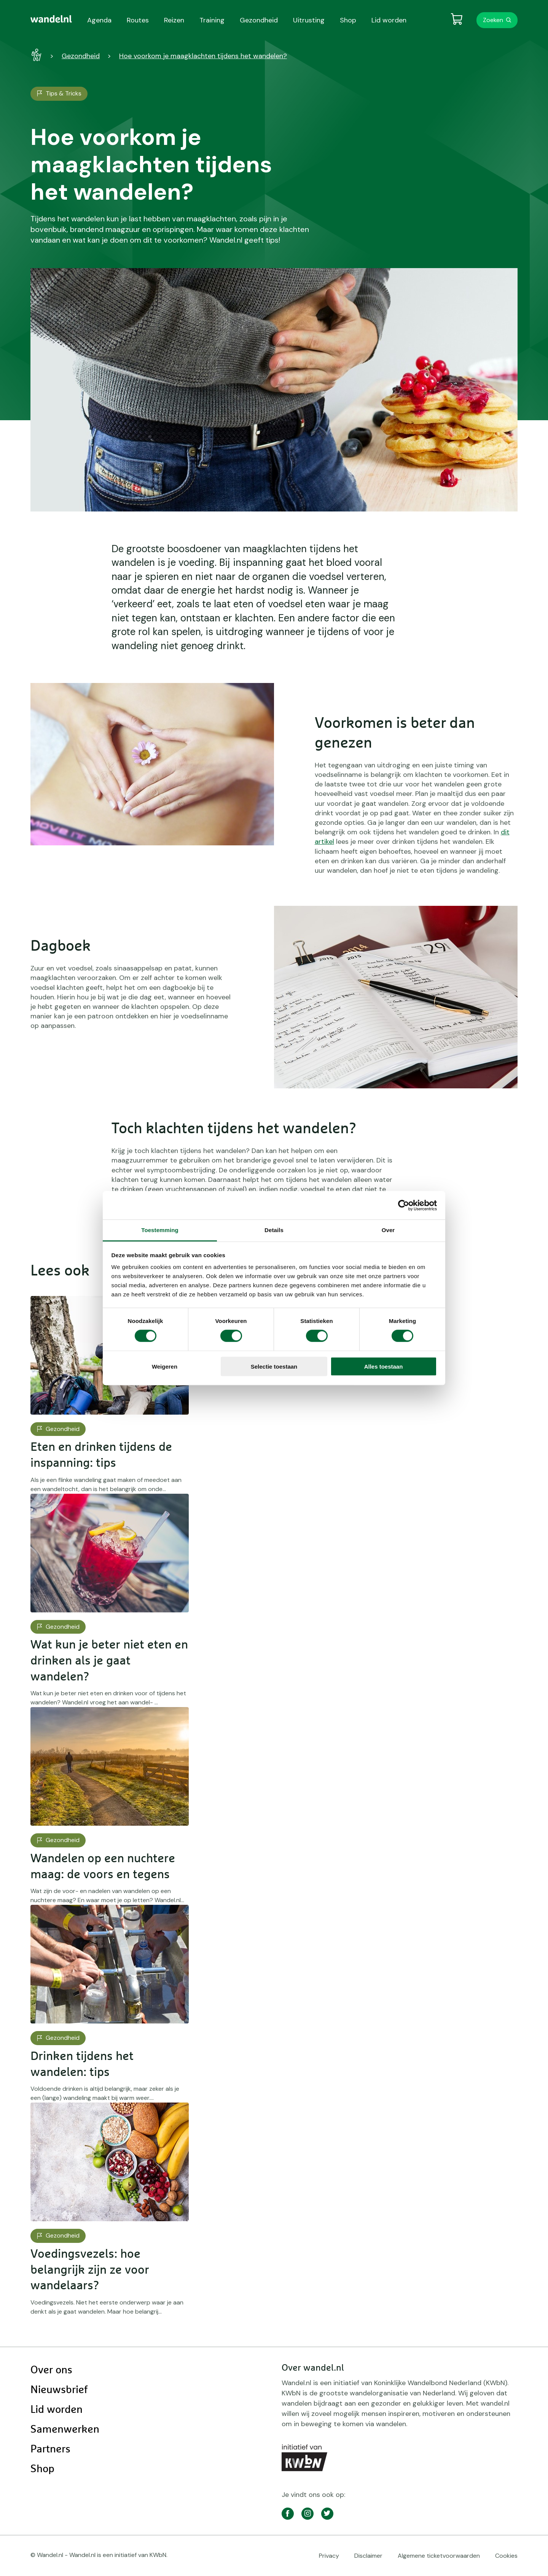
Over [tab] (388, 1230)
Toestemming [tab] (159, 1230)
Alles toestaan (383, 1366)
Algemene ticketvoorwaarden (439, 2556)
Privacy (329, 2556)
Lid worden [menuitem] (388, 20)
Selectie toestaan (274, 1366)
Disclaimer (368, 2556)
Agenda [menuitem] (99, 20)
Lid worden (56, 2409)
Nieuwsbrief (59, 2390)
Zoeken (493, 20)
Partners (50, 2449)
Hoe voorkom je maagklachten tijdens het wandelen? (203, 55)
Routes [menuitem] (138, 20)
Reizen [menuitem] (174, 20)
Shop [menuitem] (348, 20)
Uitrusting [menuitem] (309, 20)
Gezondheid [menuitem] (259, 20)
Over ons (51, 2370)
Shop (42, 2469)
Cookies (506, 2556)
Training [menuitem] (212, 20)
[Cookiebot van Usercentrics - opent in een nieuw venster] (403, 1205)
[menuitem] (51, 19)
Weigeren (164, 1366)
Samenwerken (64, 2429)
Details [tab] (274, 1230)
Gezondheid (81, 55)
